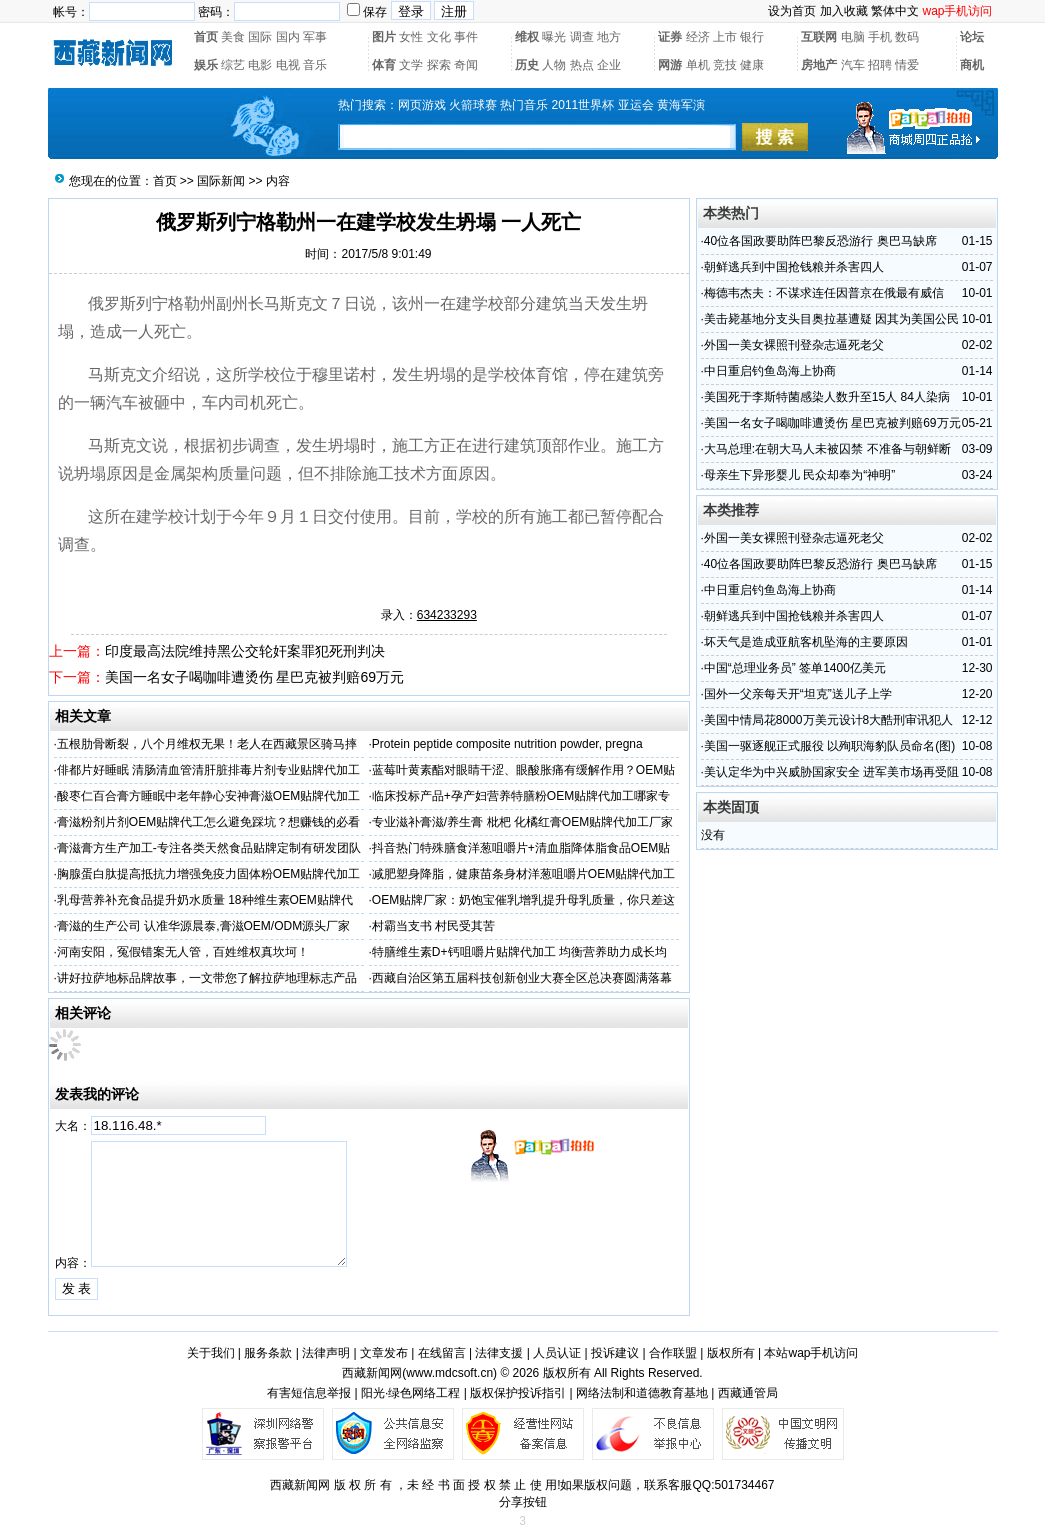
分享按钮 (523, 1502)
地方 (609, 37)
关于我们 (211, 1353)
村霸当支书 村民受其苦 (433, 926)
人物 (554, 65)
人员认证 (557, 1353)
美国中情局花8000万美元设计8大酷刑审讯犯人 (828, 720)
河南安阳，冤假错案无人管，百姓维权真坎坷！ (183, 952)
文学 (411, 65)
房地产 (819, 65)
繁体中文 (895, 11)
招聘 (880, 65)
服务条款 (268, 1353)
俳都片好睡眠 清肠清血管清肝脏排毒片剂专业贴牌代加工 (208, 770)
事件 (466, 37)
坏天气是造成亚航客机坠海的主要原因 (806, 642)
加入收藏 (844, 11)
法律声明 (326, 1353)
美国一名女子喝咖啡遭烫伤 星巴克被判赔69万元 (254, 677)
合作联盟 (673, 1353)
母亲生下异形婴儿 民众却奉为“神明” (799, 475)
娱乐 (206, 65)
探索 (439, 65)
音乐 (315, 65)
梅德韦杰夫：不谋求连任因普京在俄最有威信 (824, 293)
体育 (384, 65)
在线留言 (442, 1353)
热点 (582, 65)
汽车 (853, 65)
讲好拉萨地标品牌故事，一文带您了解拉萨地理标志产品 (207, 978)
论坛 (972, 37)
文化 (439, 37)
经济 (698, 37)
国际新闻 (221, 181)
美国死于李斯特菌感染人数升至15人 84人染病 (827, 397)
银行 (752, 37)
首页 (206, 37)
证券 (670, 37)
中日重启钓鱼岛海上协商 (770, 371)
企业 (609, 65)
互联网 (819, 37)
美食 (233, 37)
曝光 (554, 37)
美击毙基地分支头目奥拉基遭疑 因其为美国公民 (831, 319)
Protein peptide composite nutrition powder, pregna (507, 744)
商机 (972, 65)
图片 (384, 37)
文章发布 (384, 1353)
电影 (260, 65)
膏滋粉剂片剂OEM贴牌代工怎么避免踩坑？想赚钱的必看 (208, 822)
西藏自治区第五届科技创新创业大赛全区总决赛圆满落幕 (522, 978)
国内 (288, 37)
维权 (527, 37)
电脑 (853, 37)
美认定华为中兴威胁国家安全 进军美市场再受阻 (831, 772)
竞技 (725, 65)
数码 (907, 37)
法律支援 (499, 1353)
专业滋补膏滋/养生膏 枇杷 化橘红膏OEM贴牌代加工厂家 (522, 822)
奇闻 (466, 65)
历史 (527, 65)
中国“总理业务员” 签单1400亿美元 (795, 668)
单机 (698, 65)
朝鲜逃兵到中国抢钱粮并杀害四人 (794, 267)
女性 (411, 37)
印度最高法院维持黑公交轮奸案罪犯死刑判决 (245, 651)
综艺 (233, 65)
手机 (880, 37)
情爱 (907, 65)
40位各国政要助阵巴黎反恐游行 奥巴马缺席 (820, 241)
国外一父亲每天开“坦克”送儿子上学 (798, 694)
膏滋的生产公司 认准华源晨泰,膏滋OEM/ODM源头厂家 (203, 926)
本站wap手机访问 (811, 1353)
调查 (582, 37)
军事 (315, 37)
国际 (260, 37)
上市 (725, 37)
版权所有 (731, 1353)
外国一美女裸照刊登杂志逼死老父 (794, 345)
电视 (288, 65)
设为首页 (792, 11)
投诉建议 (615, 1353)
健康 (752, 65)
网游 (670, 65)
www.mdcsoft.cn (449, 1373)
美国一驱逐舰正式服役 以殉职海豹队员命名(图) (829, 746)
